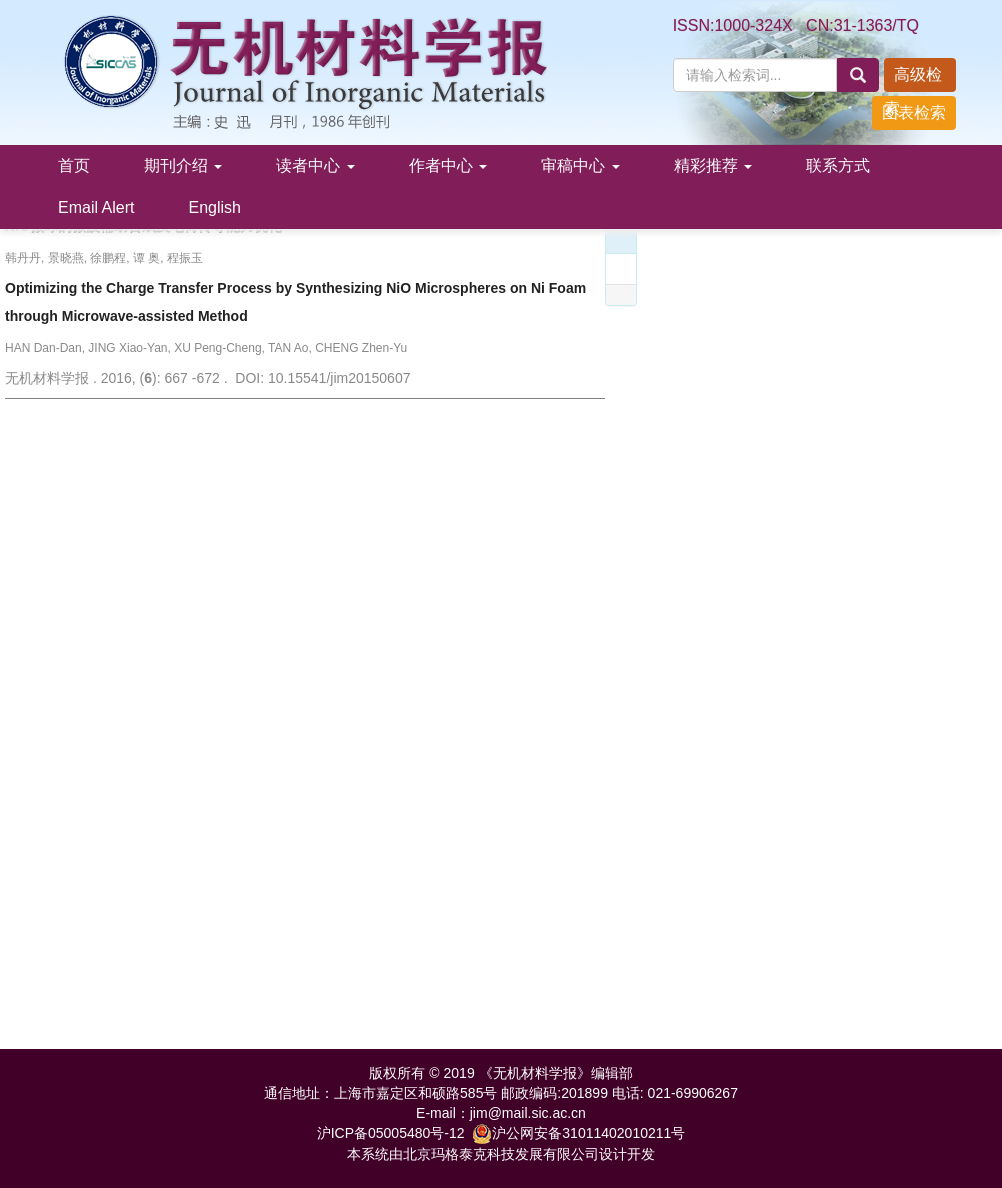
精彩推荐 (713, 165)
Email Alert (96, 207)
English (214, 207)
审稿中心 (580, 165)
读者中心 (315, 165)
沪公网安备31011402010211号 (578, 1133)
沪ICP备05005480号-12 (391, 1133)
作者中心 (448, 165)
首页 (74, 165)
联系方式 (838, 165)
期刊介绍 (183, 165)
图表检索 (914, 112)
